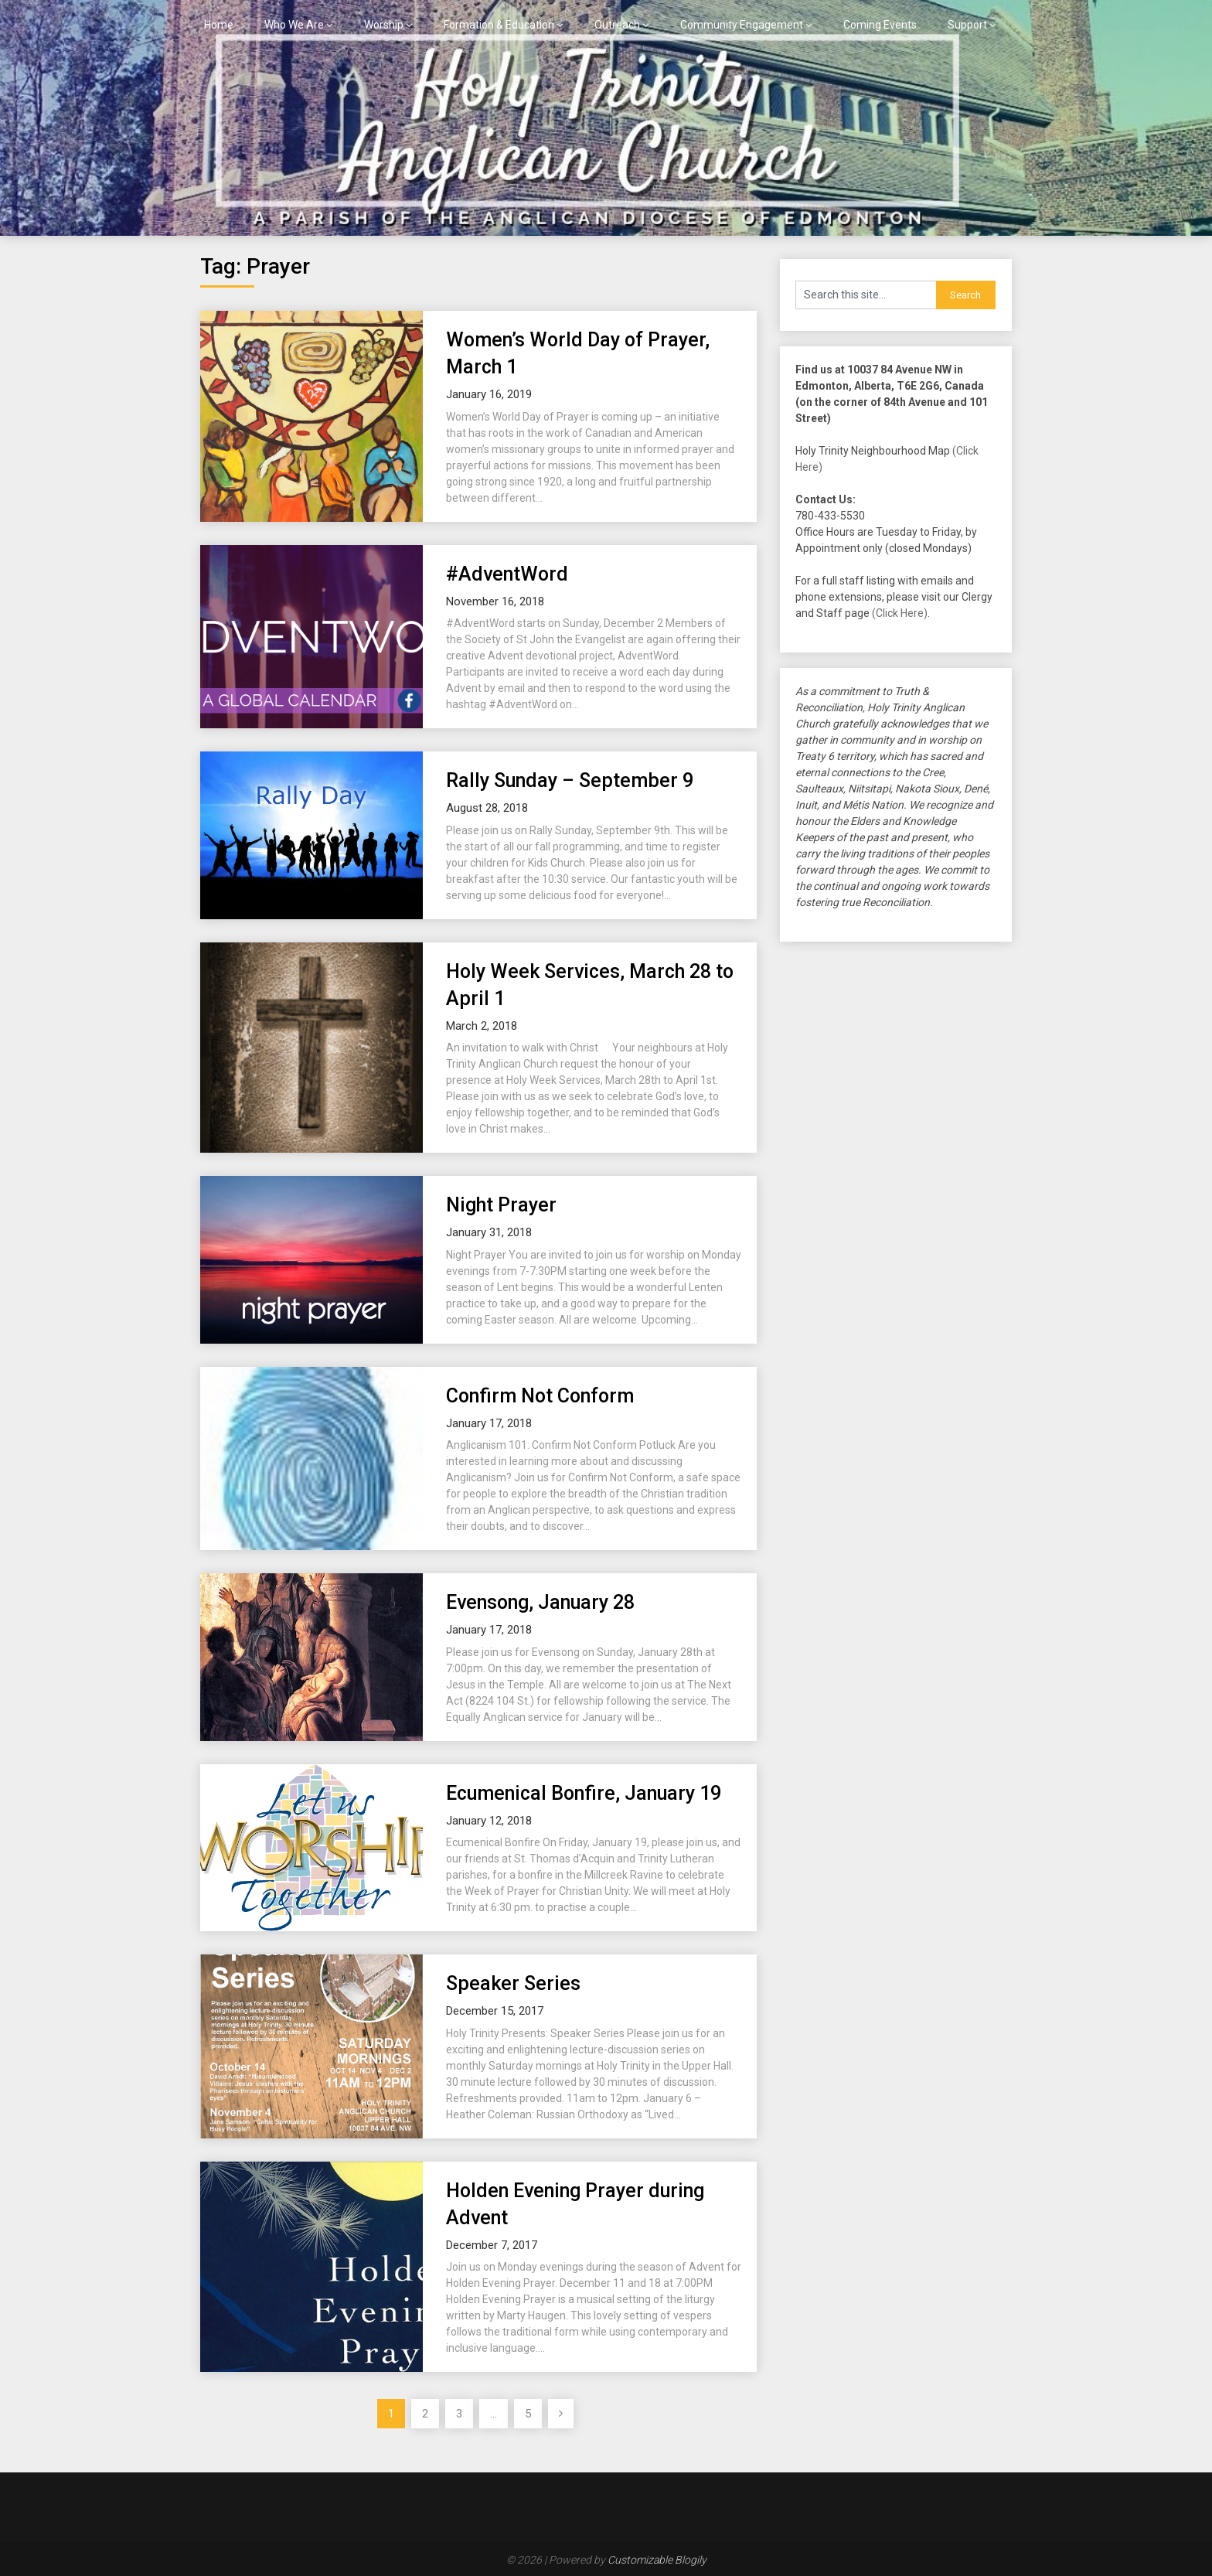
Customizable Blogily (657, 2560)
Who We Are (294, 25)
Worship (383, 25)
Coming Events (880, 25)
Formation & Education (499, 25)
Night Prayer (501, 1205)
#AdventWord (507, 574)
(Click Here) (900, 613)
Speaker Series (513, 1983)
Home (218, 25)
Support (967, 25)
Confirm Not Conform (540, 1396)
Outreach (617, 25)
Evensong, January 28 (540, 1602)
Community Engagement (741, 25)
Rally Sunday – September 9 (569, 780)
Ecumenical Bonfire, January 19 (583, 1793)
